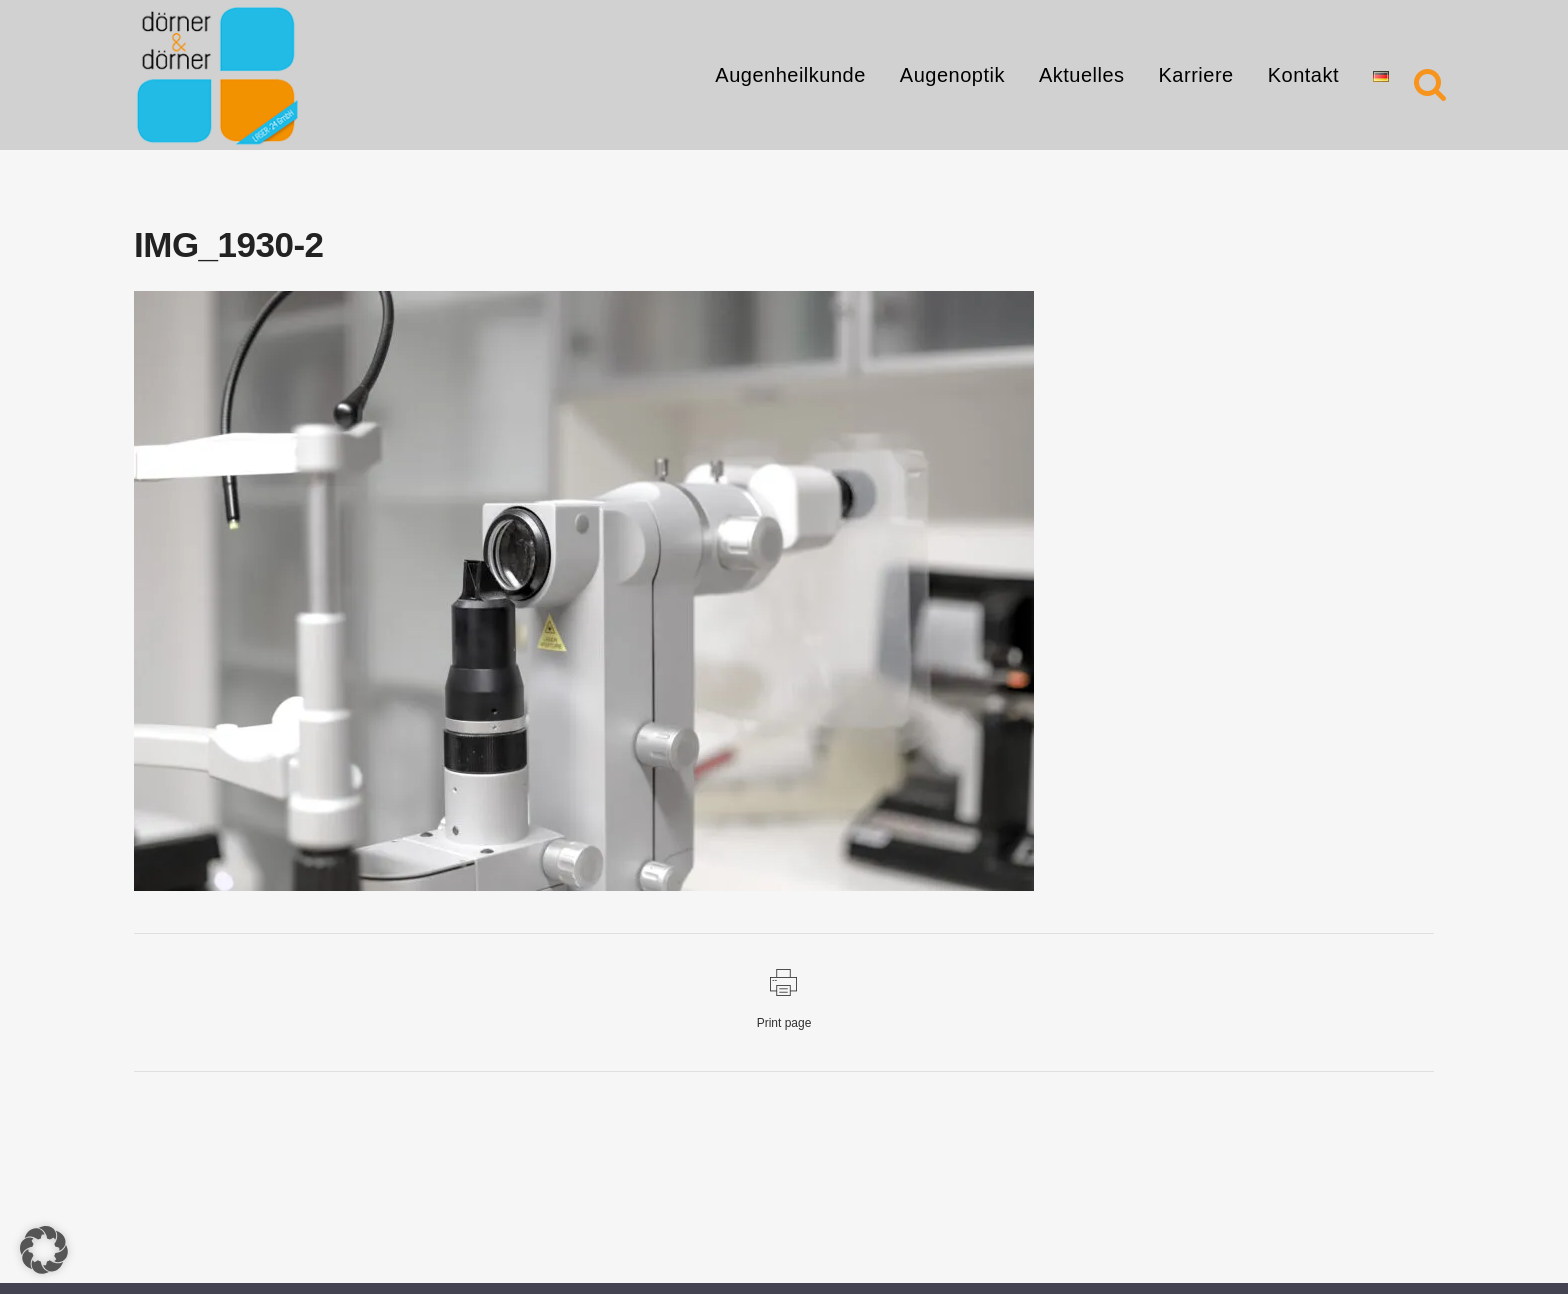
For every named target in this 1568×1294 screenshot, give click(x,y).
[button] (44, 1250)
